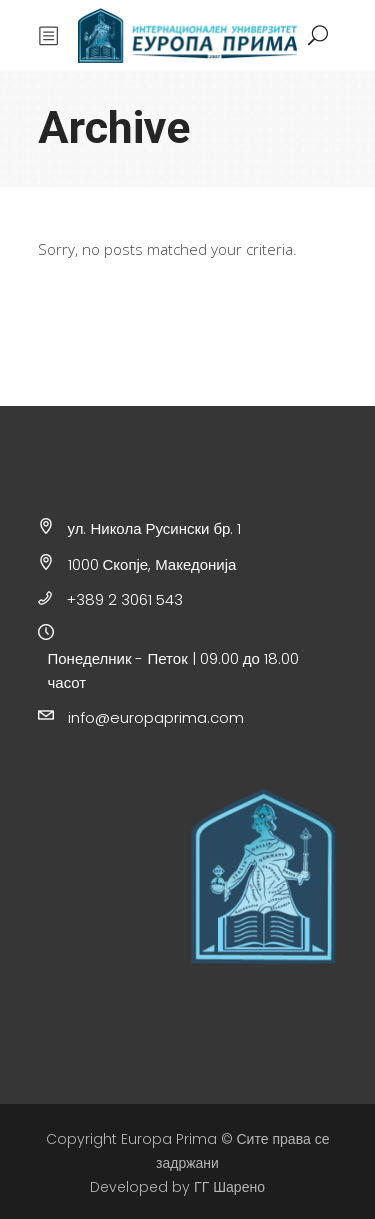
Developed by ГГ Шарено (177, 1187)
